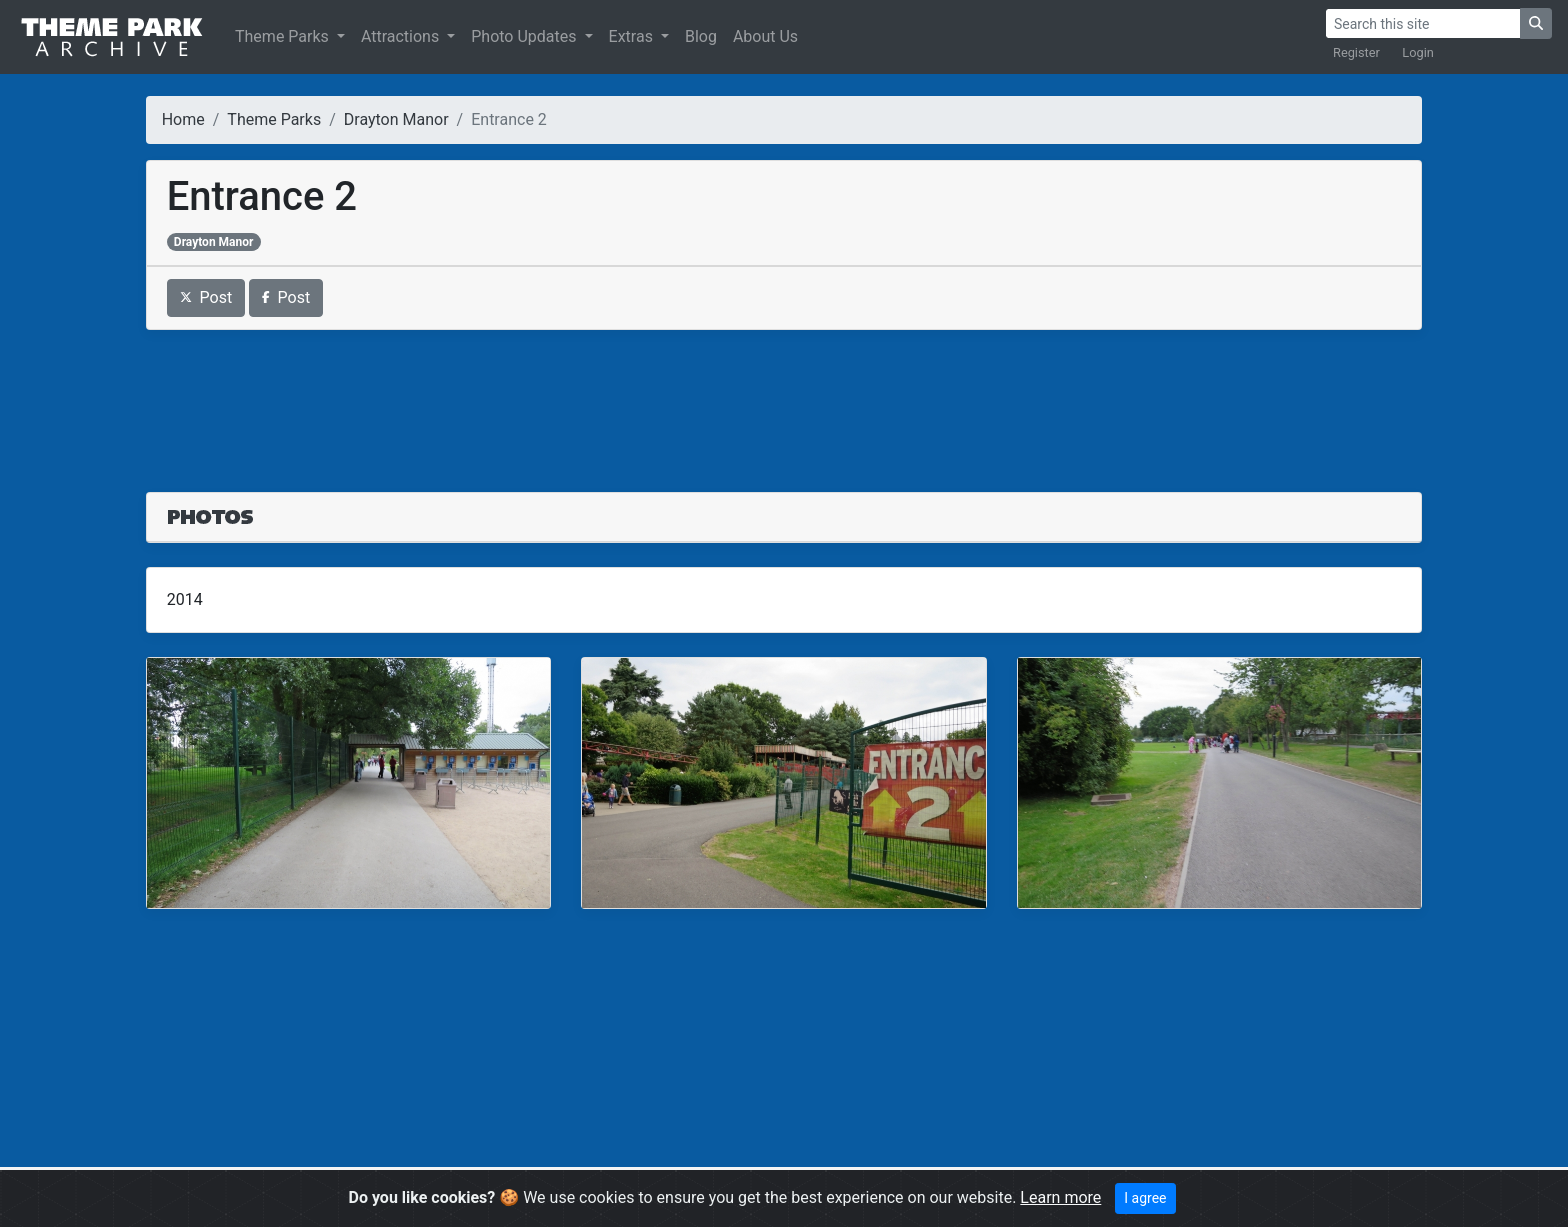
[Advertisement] (784, 399)
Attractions (402, 36)
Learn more (1060, 1197)
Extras (633, 36)
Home (183, 119)
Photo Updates (525, 36)
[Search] (1423, 23)
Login (1418, 52)
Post (206, 297)
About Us (765, 36)
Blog (701, 36)
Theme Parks (284, 36)
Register (1356, 52)
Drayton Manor (396, 119)
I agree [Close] (1145, 1198)
